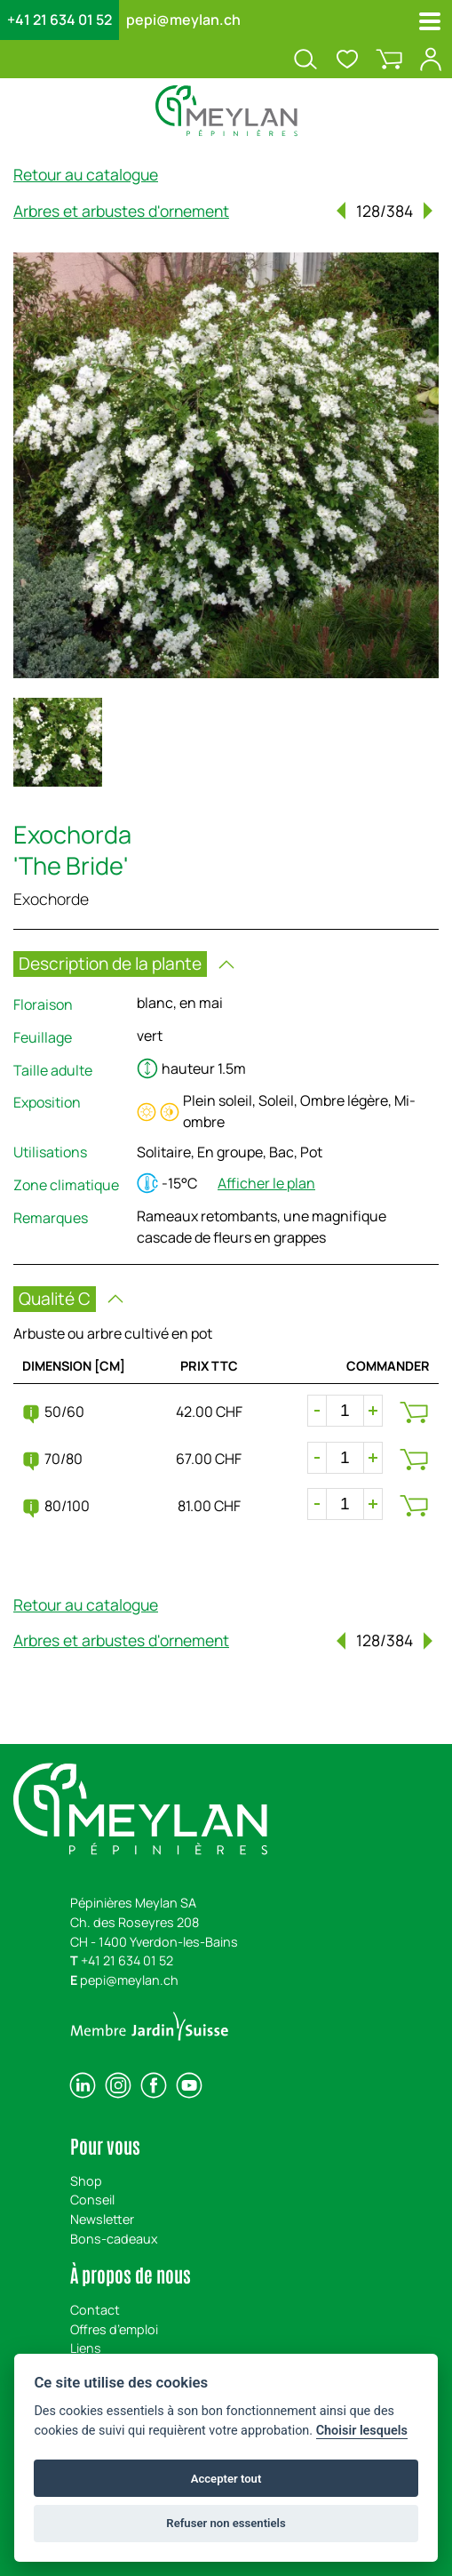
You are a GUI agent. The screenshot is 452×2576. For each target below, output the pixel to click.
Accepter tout (226, 2478)
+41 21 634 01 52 (59, 19)
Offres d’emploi (114, 2329)
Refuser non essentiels (225, 2523)
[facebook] (153, 2085)
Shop (86, 2180)
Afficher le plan (266, 1183)
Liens (85, 2348)
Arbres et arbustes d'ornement (121, 210)
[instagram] (118, 2085)
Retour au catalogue (85, 174)
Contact (95, 2309)
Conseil (92, 2199)
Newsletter (102, 2219)
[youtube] (189, 2085)
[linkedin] (82, 2085)
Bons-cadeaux (114, 2238)
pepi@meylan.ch (183, 19)
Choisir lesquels (362, 2430)
